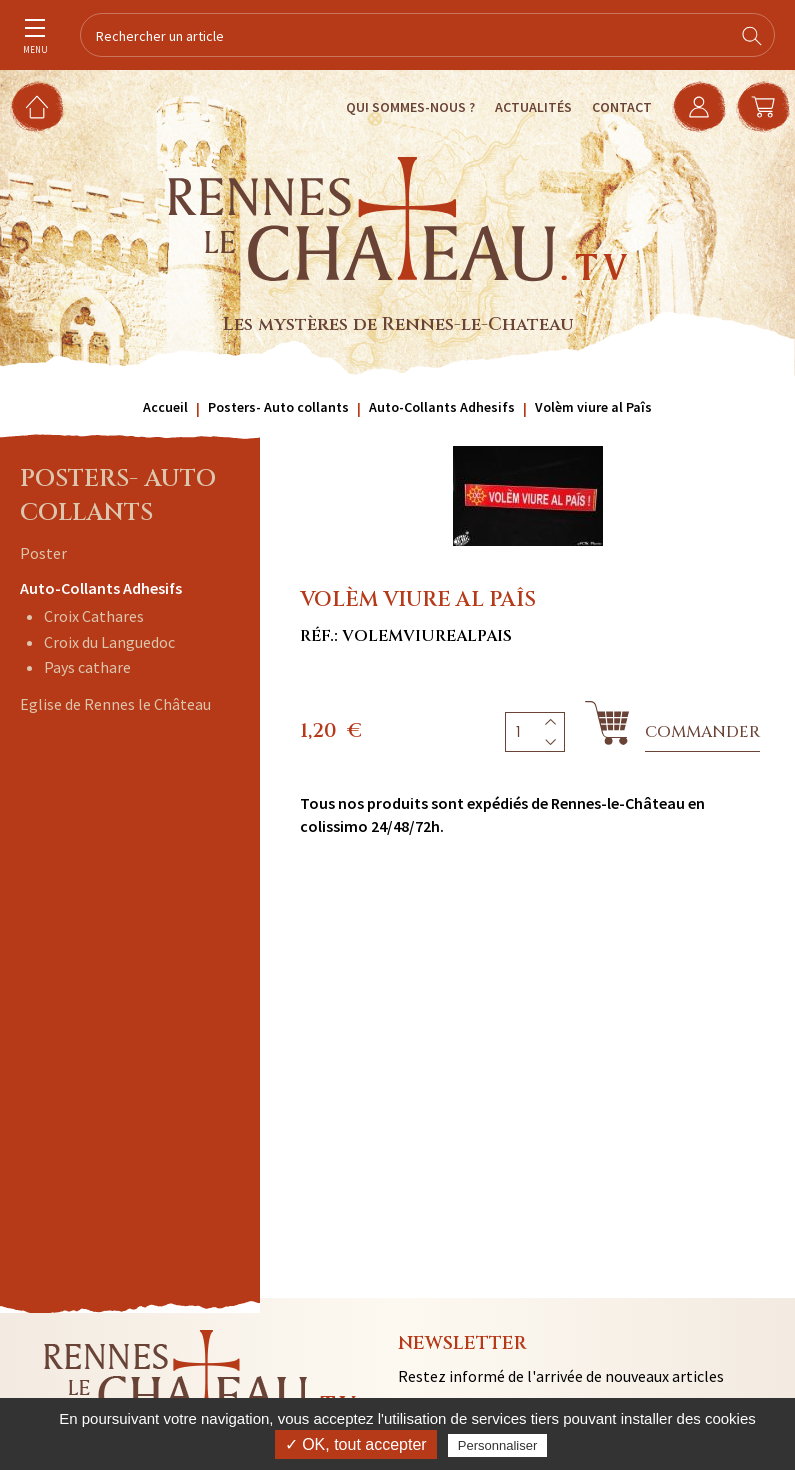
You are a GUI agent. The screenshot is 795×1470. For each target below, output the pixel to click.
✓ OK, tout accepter (356, 1444)
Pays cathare (87, 667)
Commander (702, 732)
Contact (622, 107)
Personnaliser (498, 1445)
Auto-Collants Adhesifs (101, 588)
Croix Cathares (94, 616)
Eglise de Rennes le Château (115, 704)
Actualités (533, 107)
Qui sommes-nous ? (410, 107)
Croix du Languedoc (109, 642)
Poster (43, 553)
